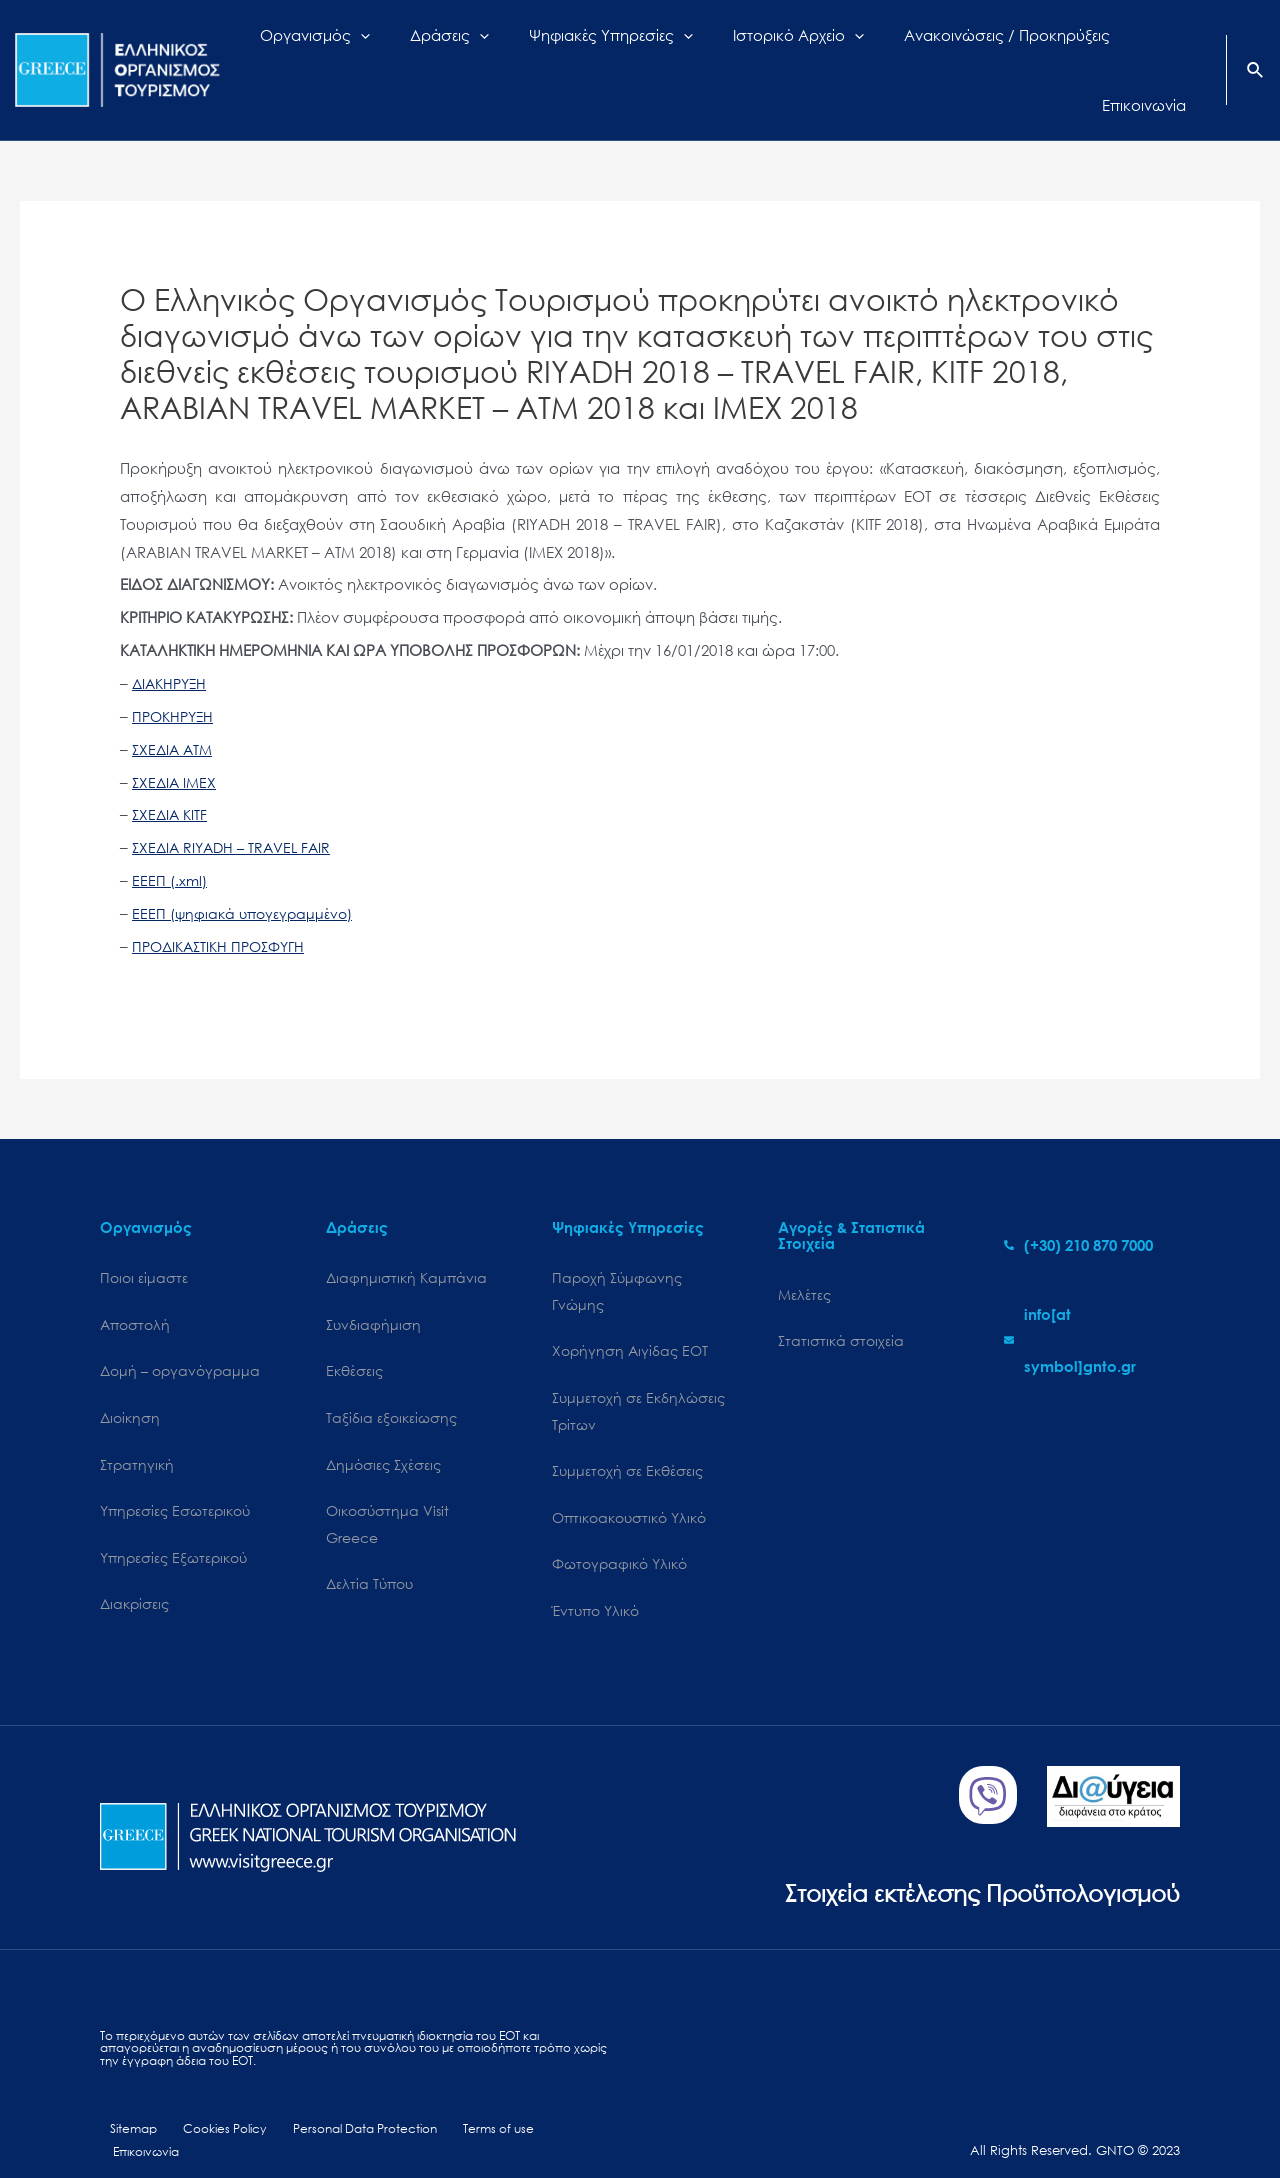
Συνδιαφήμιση (373, 1290)
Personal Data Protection (350, 2105)
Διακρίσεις (134, 1577)
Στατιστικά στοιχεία (841, 1307)
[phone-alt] (1078, 1209)
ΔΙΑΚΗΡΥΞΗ (172, 647)
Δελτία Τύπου (369, 1557)
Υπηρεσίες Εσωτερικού (175, 1482)
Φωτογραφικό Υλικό (619, 1537)
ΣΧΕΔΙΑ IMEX (176, 746)
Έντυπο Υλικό (595, 1585)
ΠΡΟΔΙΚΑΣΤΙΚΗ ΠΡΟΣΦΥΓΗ (224, 910)
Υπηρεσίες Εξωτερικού (173, 1529)
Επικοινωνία (570, 2105)
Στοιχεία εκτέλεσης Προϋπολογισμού (965, 1866)
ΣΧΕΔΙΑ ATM (174, 713)
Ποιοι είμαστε (144, 1242)
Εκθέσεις (354, 1338)
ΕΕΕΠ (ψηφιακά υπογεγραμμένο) (246, 877)
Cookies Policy (211, 2105)
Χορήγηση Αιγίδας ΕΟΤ (630, 1318)
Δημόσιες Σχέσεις (383, 1434)
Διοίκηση (130, 1386)
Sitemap (125, 2105)
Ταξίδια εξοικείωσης (391, 1386)
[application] (411, 52)
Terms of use (481, 2105)
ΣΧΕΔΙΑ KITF (171, 779)
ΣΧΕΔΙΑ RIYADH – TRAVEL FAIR (236, 811)
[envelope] (1092, 1304)
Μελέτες (804, 1259)
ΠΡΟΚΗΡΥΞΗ (175, 680)
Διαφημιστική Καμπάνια (406, 1242)
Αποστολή (135, 1290)
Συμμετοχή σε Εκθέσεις (627, 1442)
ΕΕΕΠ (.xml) (171, 844)
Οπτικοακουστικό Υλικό (629, 1489)
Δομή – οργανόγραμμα (180, 1338)
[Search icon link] (1256, 54)
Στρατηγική (137, 1434)
